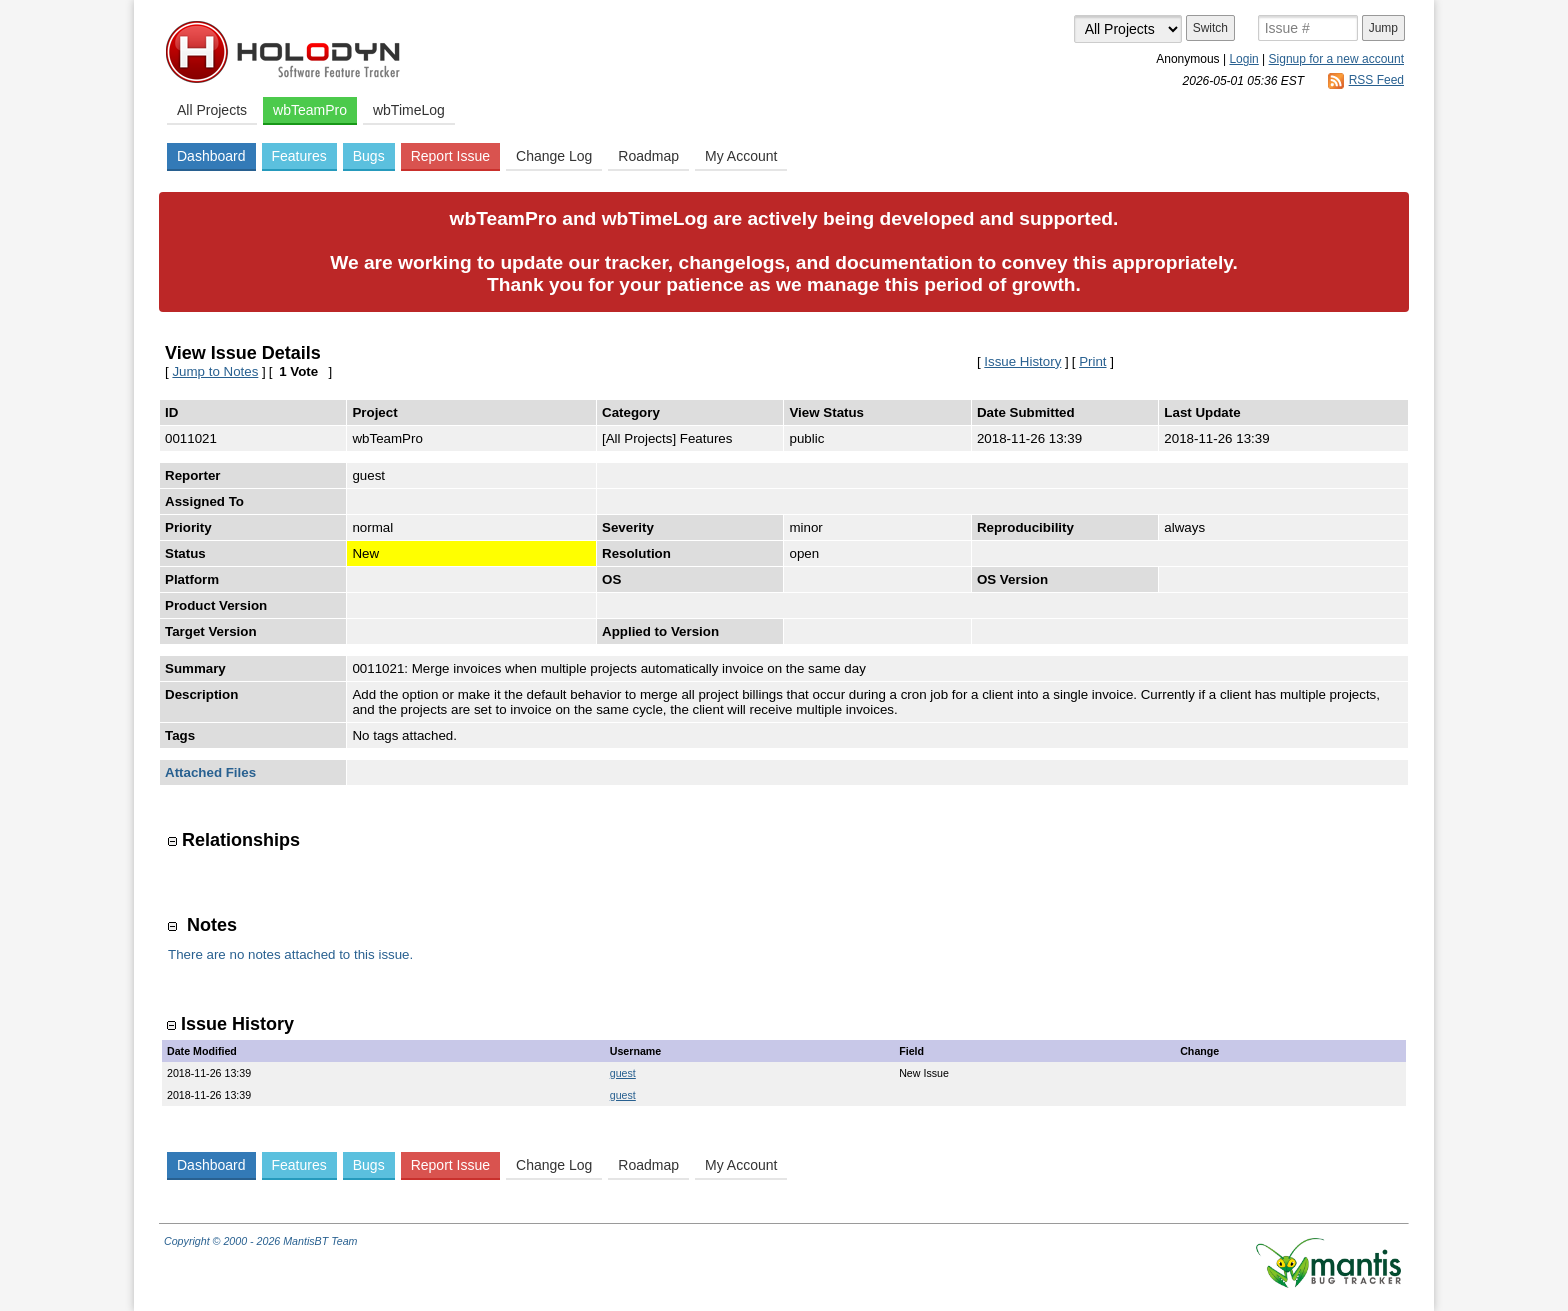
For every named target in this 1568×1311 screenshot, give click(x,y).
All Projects (212, 110)
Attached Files (210, 772)
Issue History (1022, 361)
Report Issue (450, 156)
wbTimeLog (409, 110)
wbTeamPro (310, 110)
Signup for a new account (1336, 59)
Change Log (554, 156)
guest (623, 1073)
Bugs (369, 156)
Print (1092, 361)
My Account (741, 156)
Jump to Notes (215, 371)
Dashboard (211, 156)
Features (299, 156)
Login (1243, 59)
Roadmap (648, 156)
